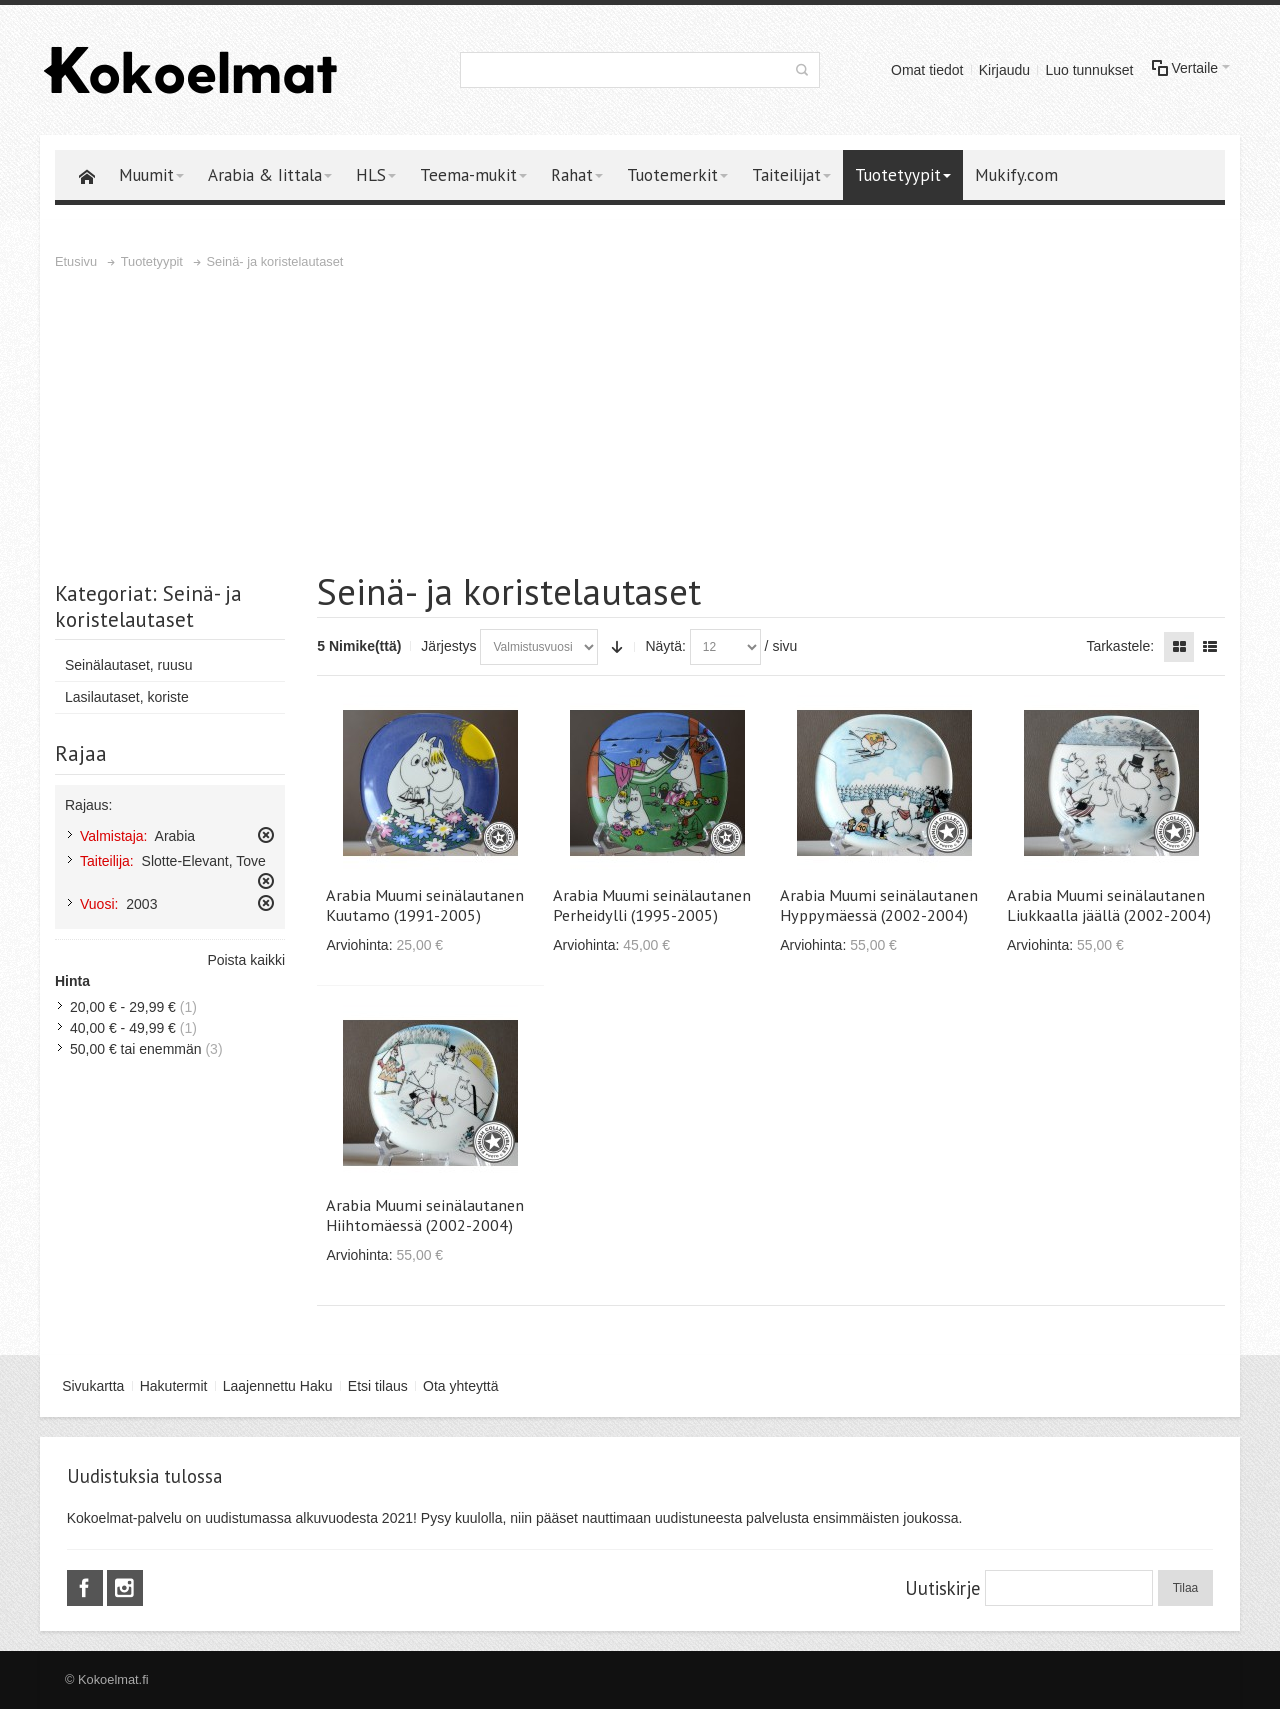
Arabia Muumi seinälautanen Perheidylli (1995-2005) (652, 905)
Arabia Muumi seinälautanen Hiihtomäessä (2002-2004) (425, 1215)
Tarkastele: (1120, 646)
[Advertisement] (640, 423)
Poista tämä (266, 835)
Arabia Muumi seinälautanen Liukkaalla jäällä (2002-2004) (1109, 905)
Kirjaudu (1004, 70)
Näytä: (665, 646)
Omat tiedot (927, 70)
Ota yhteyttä (460, 1386)
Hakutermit (174, 1386)
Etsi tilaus (378, 1386)
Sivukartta (93, 1386)
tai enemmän (136, 1049)
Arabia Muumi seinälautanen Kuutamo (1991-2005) (425, 905)
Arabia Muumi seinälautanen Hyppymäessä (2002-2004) (879, 905)
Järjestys (448, 646)
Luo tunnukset (1089, 70)
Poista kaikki (246, 960)
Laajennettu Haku (278, 1386)
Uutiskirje (942, 1588)
